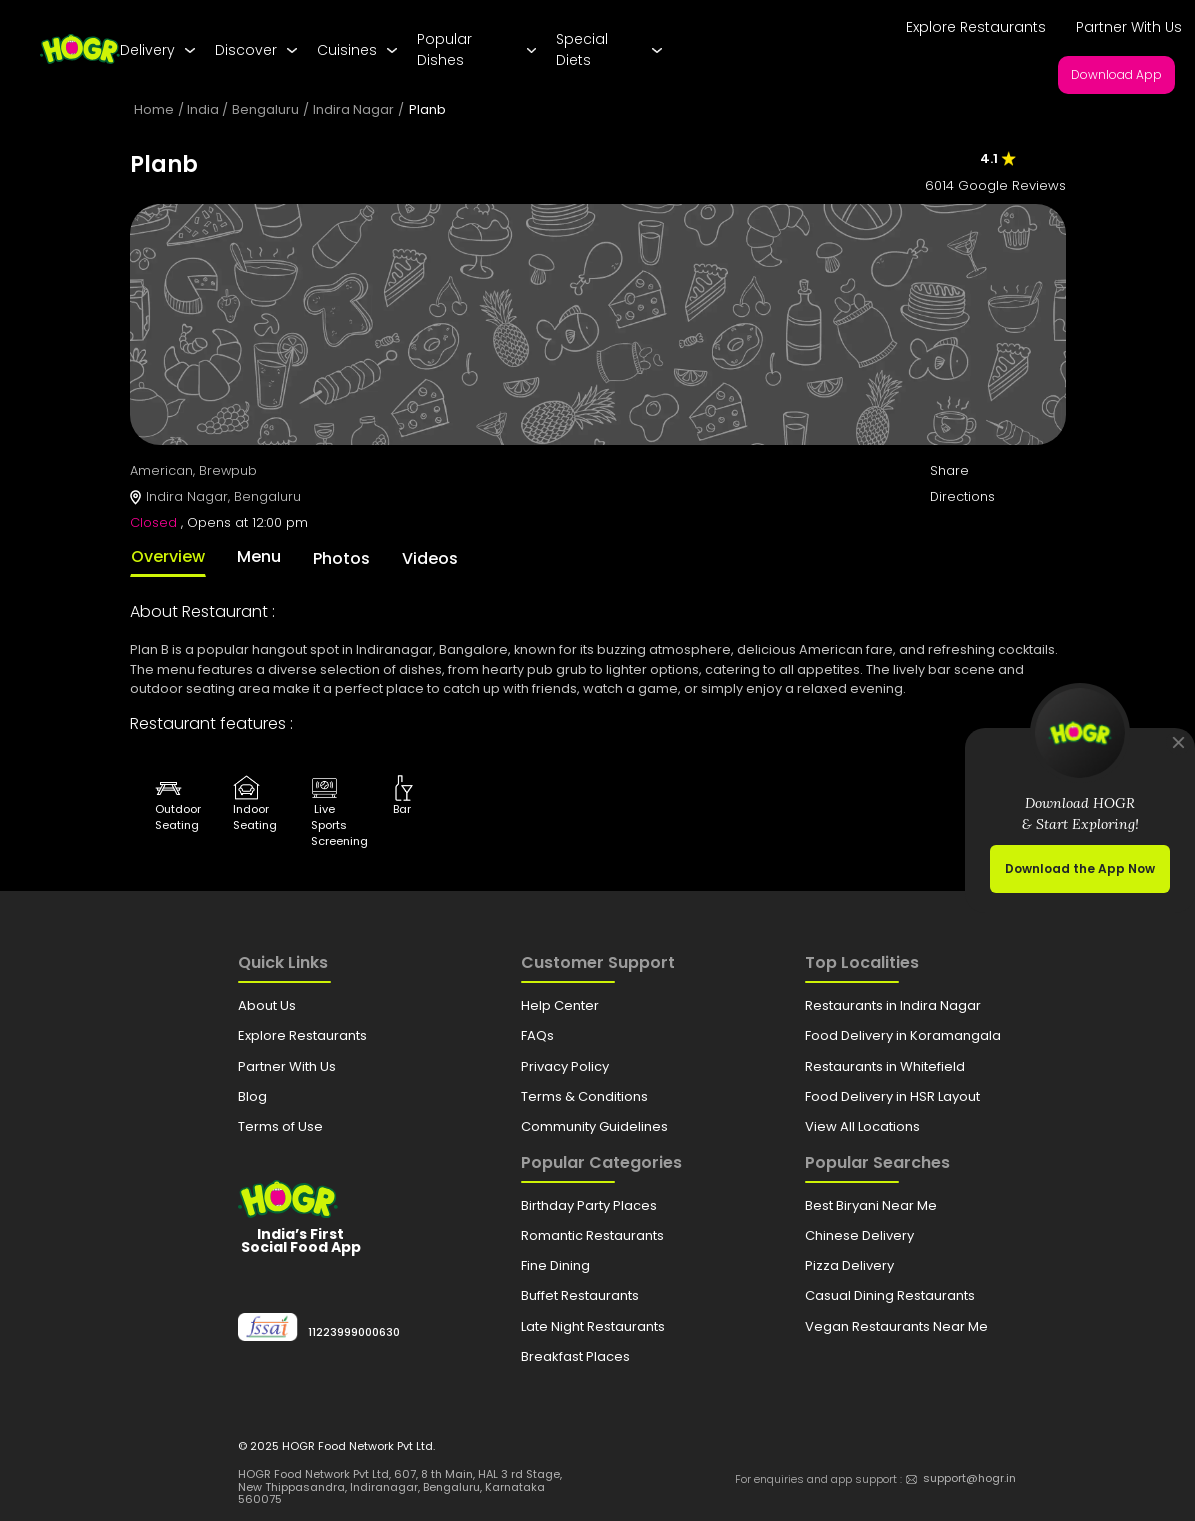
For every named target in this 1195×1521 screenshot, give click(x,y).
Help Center (560, 1005)
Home (154, 109)
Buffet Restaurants (580, 1295)
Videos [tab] (430, 558)
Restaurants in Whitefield (885, 1066)
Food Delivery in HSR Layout (892, 1096)
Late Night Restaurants (593, 1326)
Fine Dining (555, 1265)
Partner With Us (1129, 27)
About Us (267, 1005)
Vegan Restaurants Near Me (896, 1326)
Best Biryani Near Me (871, 1205)
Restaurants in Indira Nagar (893, 1005)
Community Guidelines (594, 1126)
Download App (1116, 74)
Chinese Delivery (859, 1235)
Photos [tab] (341, 558)
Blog (252, 1096)
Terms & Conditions (584, 1096)
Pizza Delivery (849, 1265)
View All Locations (862, 1126)
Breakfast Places (575, 1356)
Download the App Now (1080, 868)
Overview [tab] (168, 556)
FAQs (537, 1035)
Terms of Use (280, 1126)
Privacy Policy (565, 1066)
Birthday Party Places (589, 1205)
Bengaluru (265, 109)
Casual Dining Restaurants (890, 1295)
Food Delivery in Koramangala (903, 1035)
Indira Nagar (353, 109)
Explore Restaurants (976, 27)
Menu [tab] (259, 556)
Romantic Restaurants (592, 1235)
